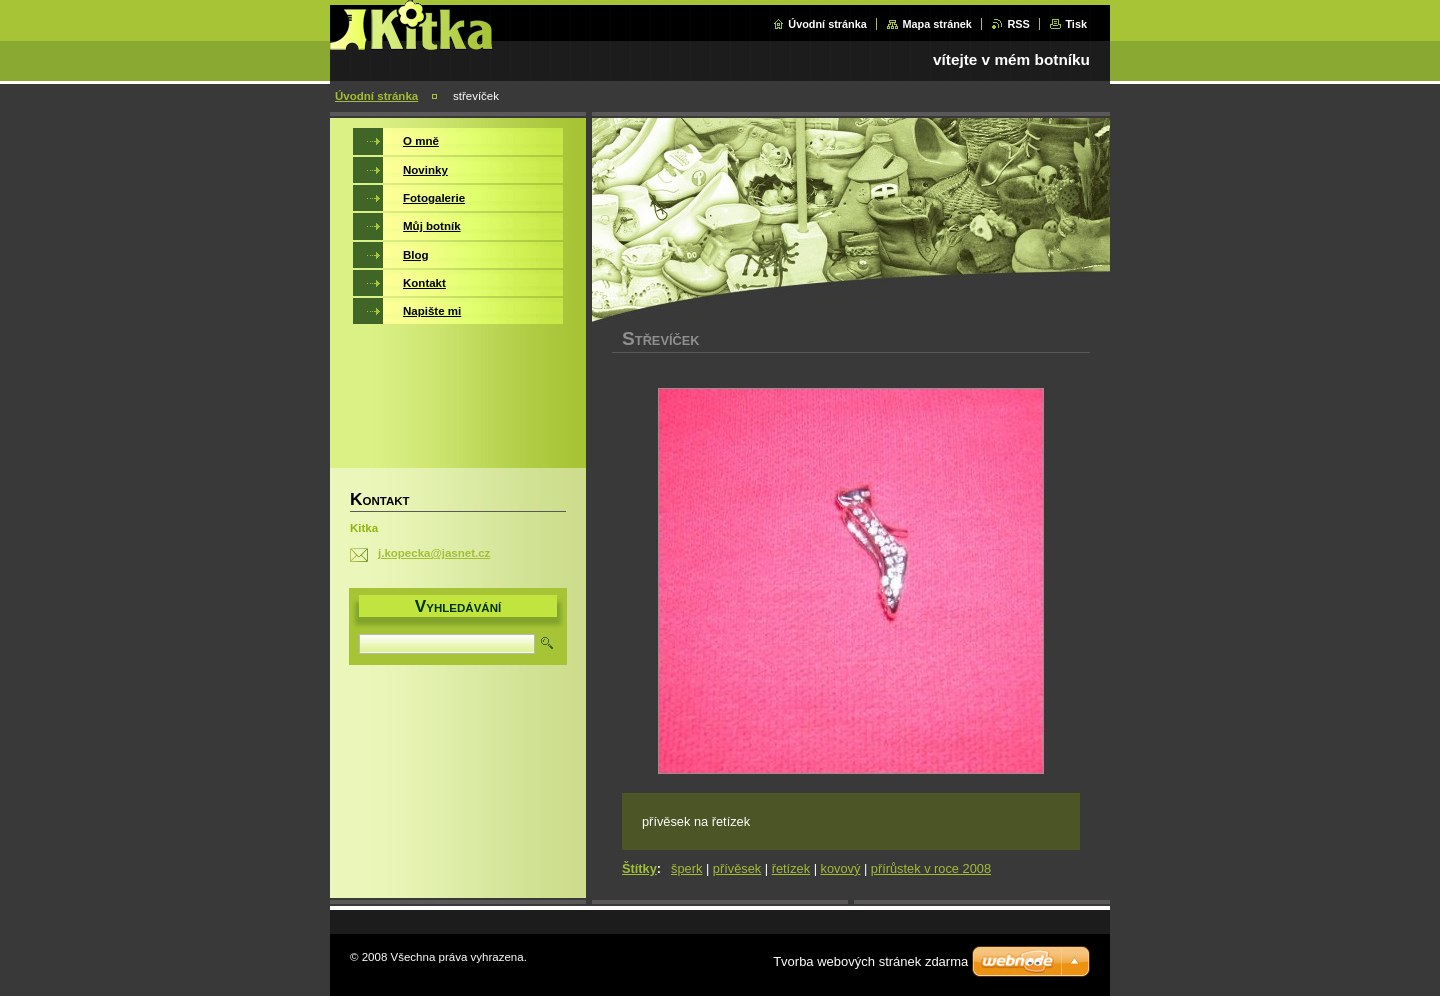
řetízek (791, 868)
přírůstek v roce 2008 (931, 868)
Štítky (639, 868)
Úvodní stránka (827, 24)
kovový (841, 868)
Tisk (1076, 24)
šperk (686, 868)
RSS (1018, 24)
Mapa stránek (937, 24)
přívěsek (737, 868)
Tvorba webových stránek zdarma (870, 961)
